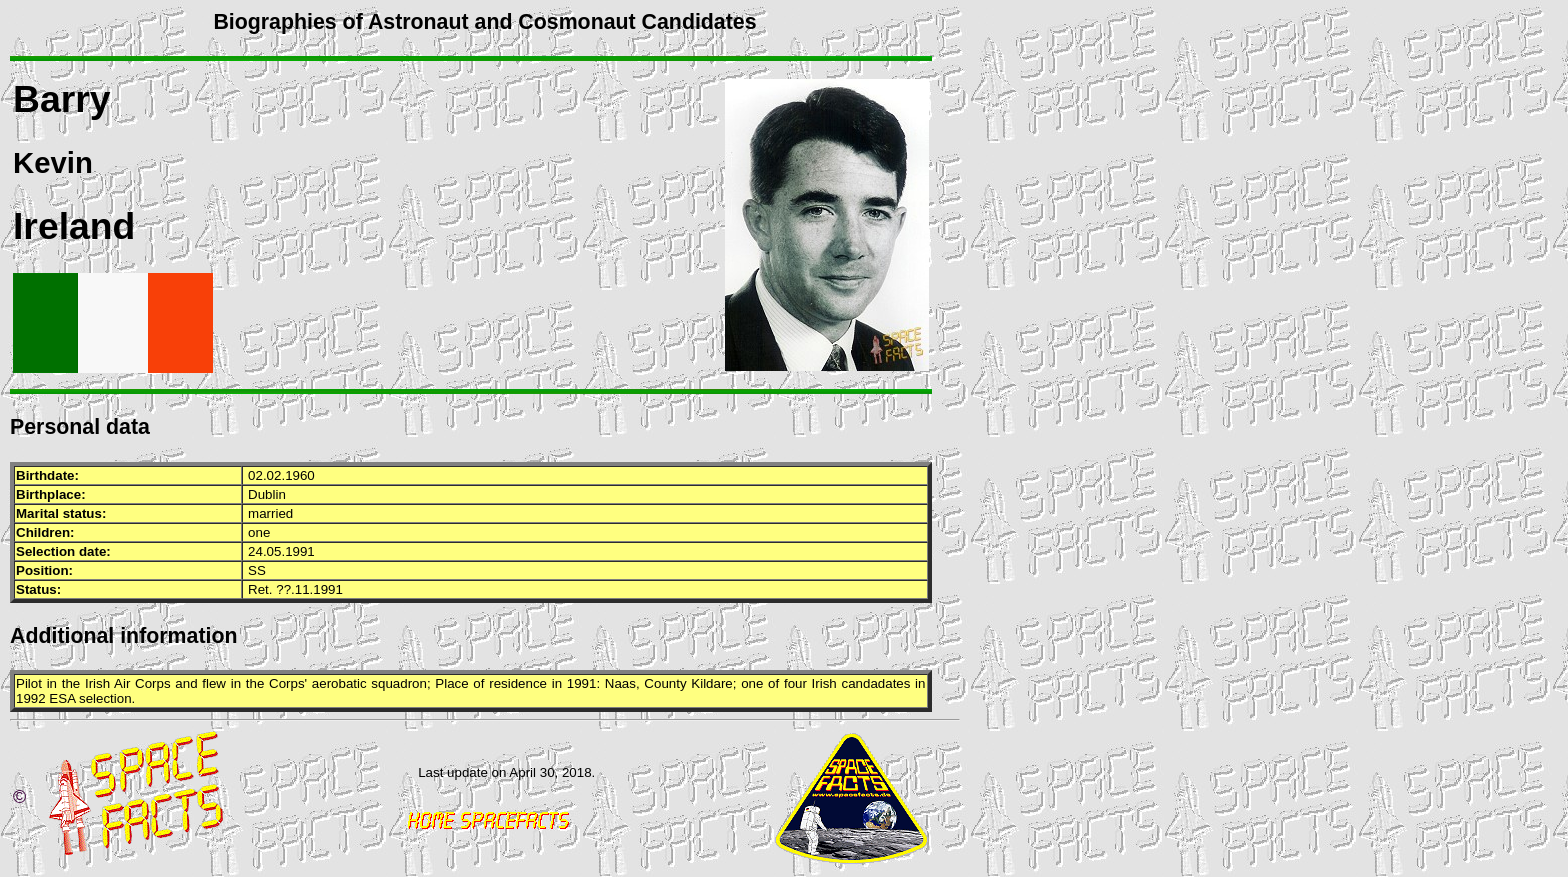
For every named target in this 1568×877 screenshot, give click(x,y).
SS (257, 570)
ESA (62, 698)
